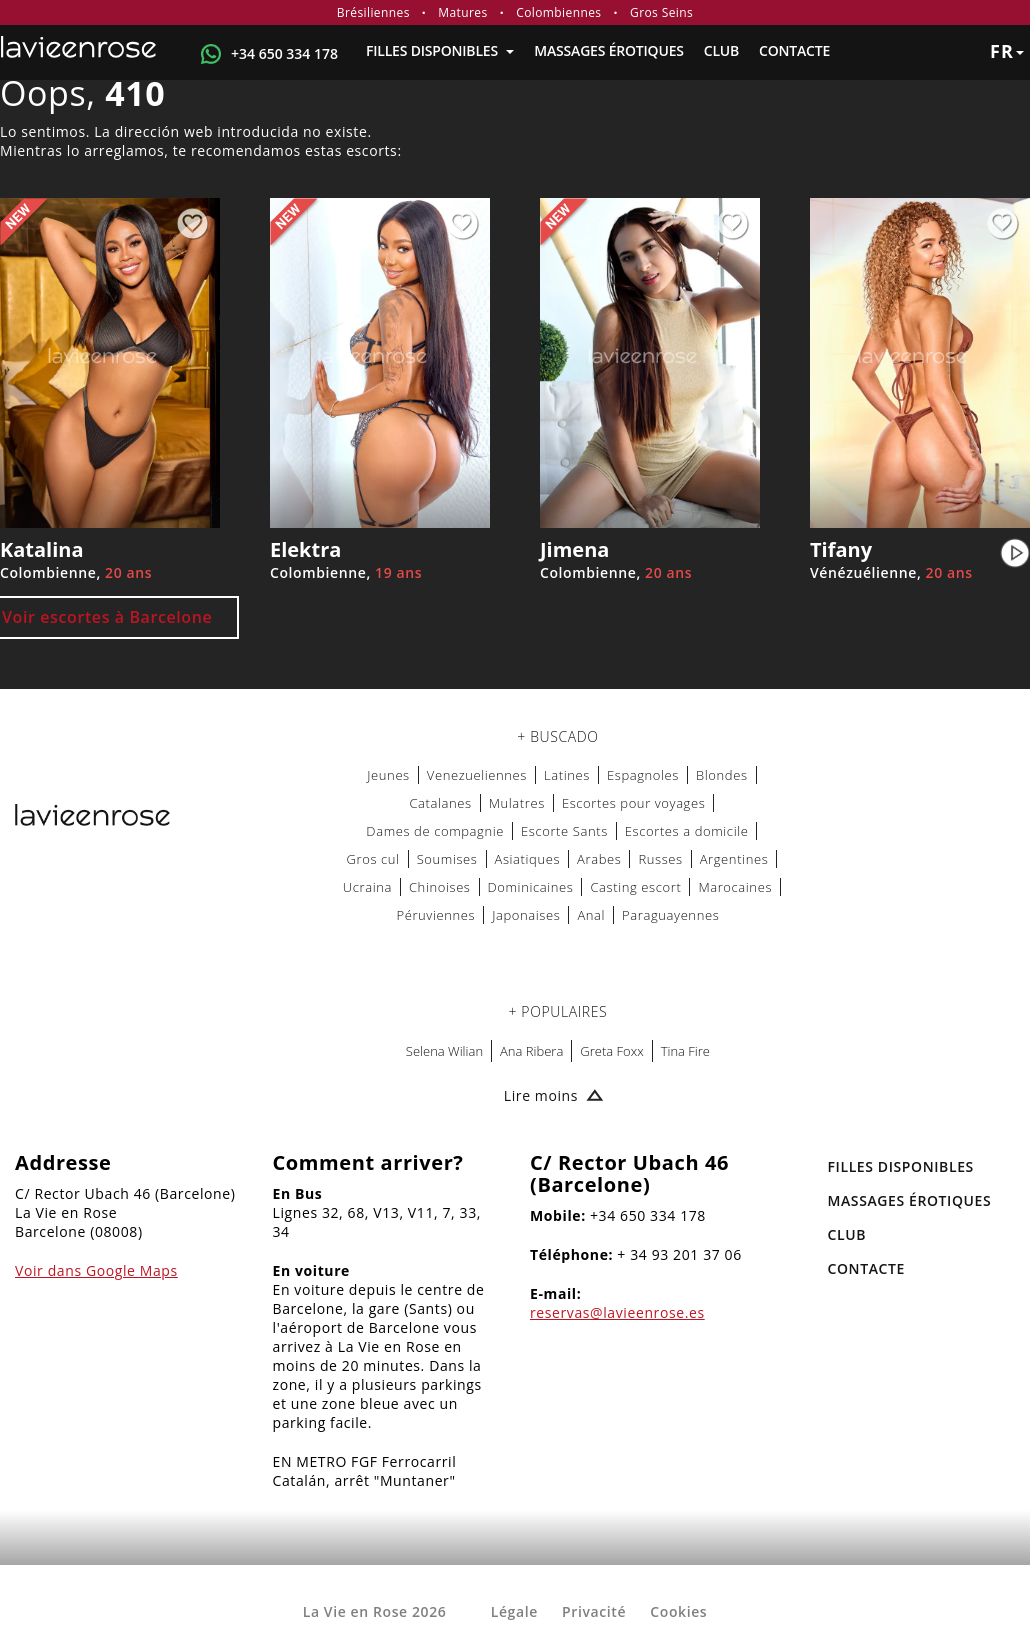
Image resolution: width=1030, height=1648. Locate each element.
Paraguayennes (670, 915)
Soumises (447, 859)
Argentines (734, 859)
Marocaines (735, 887)
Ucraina (367, 887)
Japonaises (526, 915)
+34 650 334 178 (284, 53)
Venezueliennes (477, 775)
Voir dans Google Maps (96, 1270)
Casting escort (635, 887)
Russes (660, 859)
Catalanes (440, 803)
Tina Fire (685, 1051)
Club (721, 50)
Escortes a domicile (687, 831)
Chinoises (440, 887)
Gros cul (373, 859)
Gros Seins (661, 12)
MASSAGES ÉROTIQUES (608, 50)
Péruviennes (435, 915)
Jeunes (388, 775)
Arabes (599, 859)
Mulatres (517, 803)
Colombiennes (558, 12)
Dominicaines (531, 887)
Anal (591, 915)
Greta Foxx (611, 1051)
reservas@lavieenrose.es (617, 1312)
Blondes (722, 775)
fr (1007, 51)
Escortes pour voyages (634, 803)
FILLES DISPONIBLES (440, 50)
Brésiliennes (373, 12)
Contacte (794, 50)
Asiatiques (528, 859)
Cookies (678, 1611)
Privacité (594, 1611)
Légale (514, 1611)
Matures (462, 12)
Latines (567, 775)
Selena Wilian (444, 1051)
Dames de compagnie (435, 831)
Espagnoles (643, 775)
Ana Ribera (531, 1051)
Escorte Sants (564, 831)
